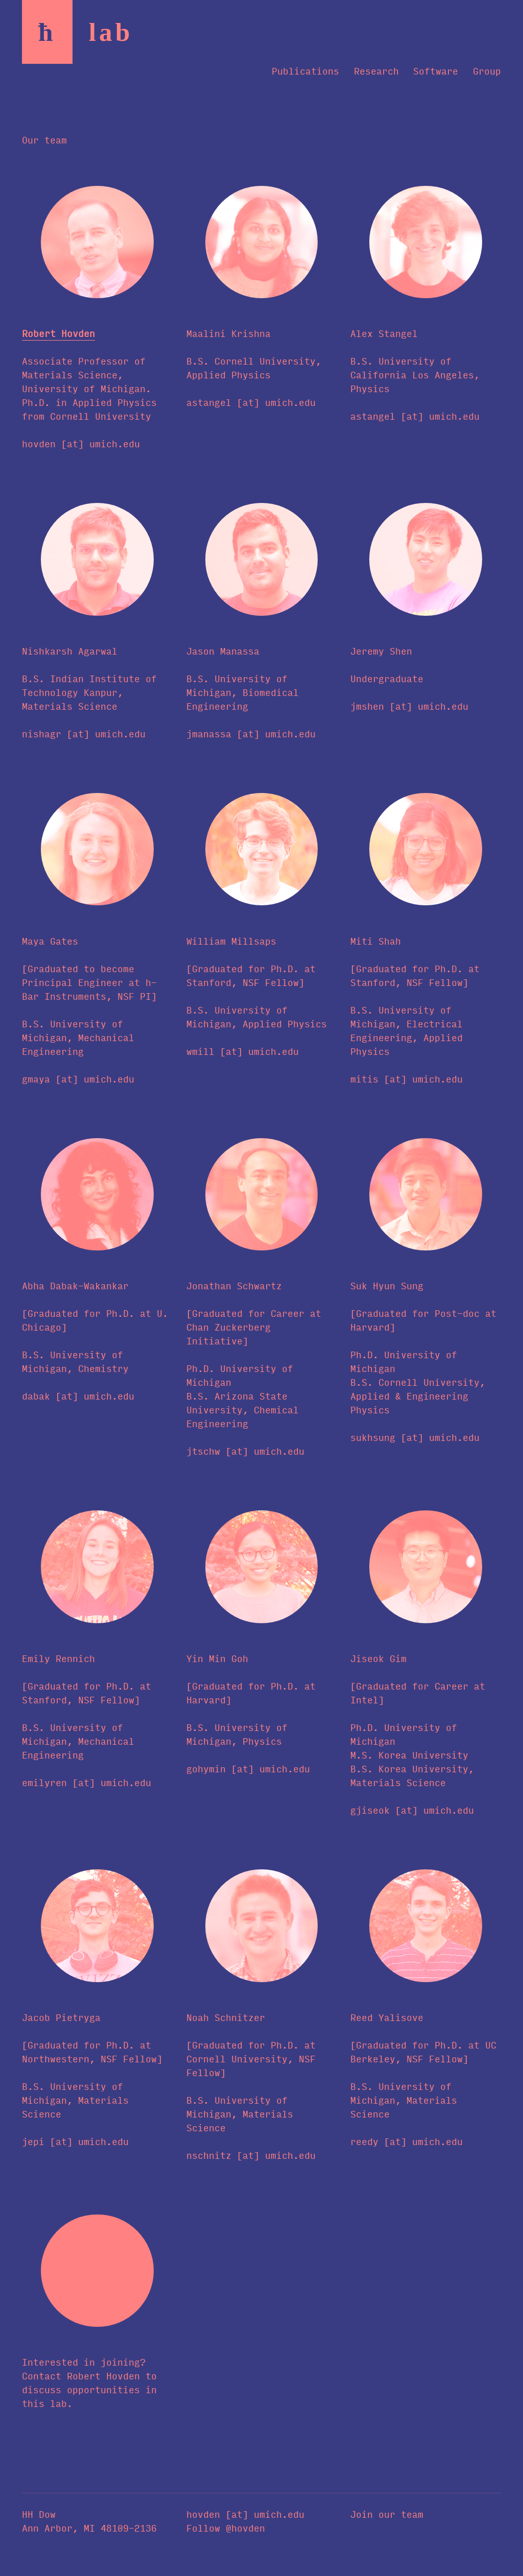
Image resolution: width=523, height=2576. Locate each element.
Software (435, 70)
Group (487, 70)
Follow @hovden (225, 2527)
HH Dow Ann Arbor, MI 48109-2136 (89, 2520)
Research (376, 70)
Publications (305, 70)
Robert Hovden (58, 333)
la (111, 31)
